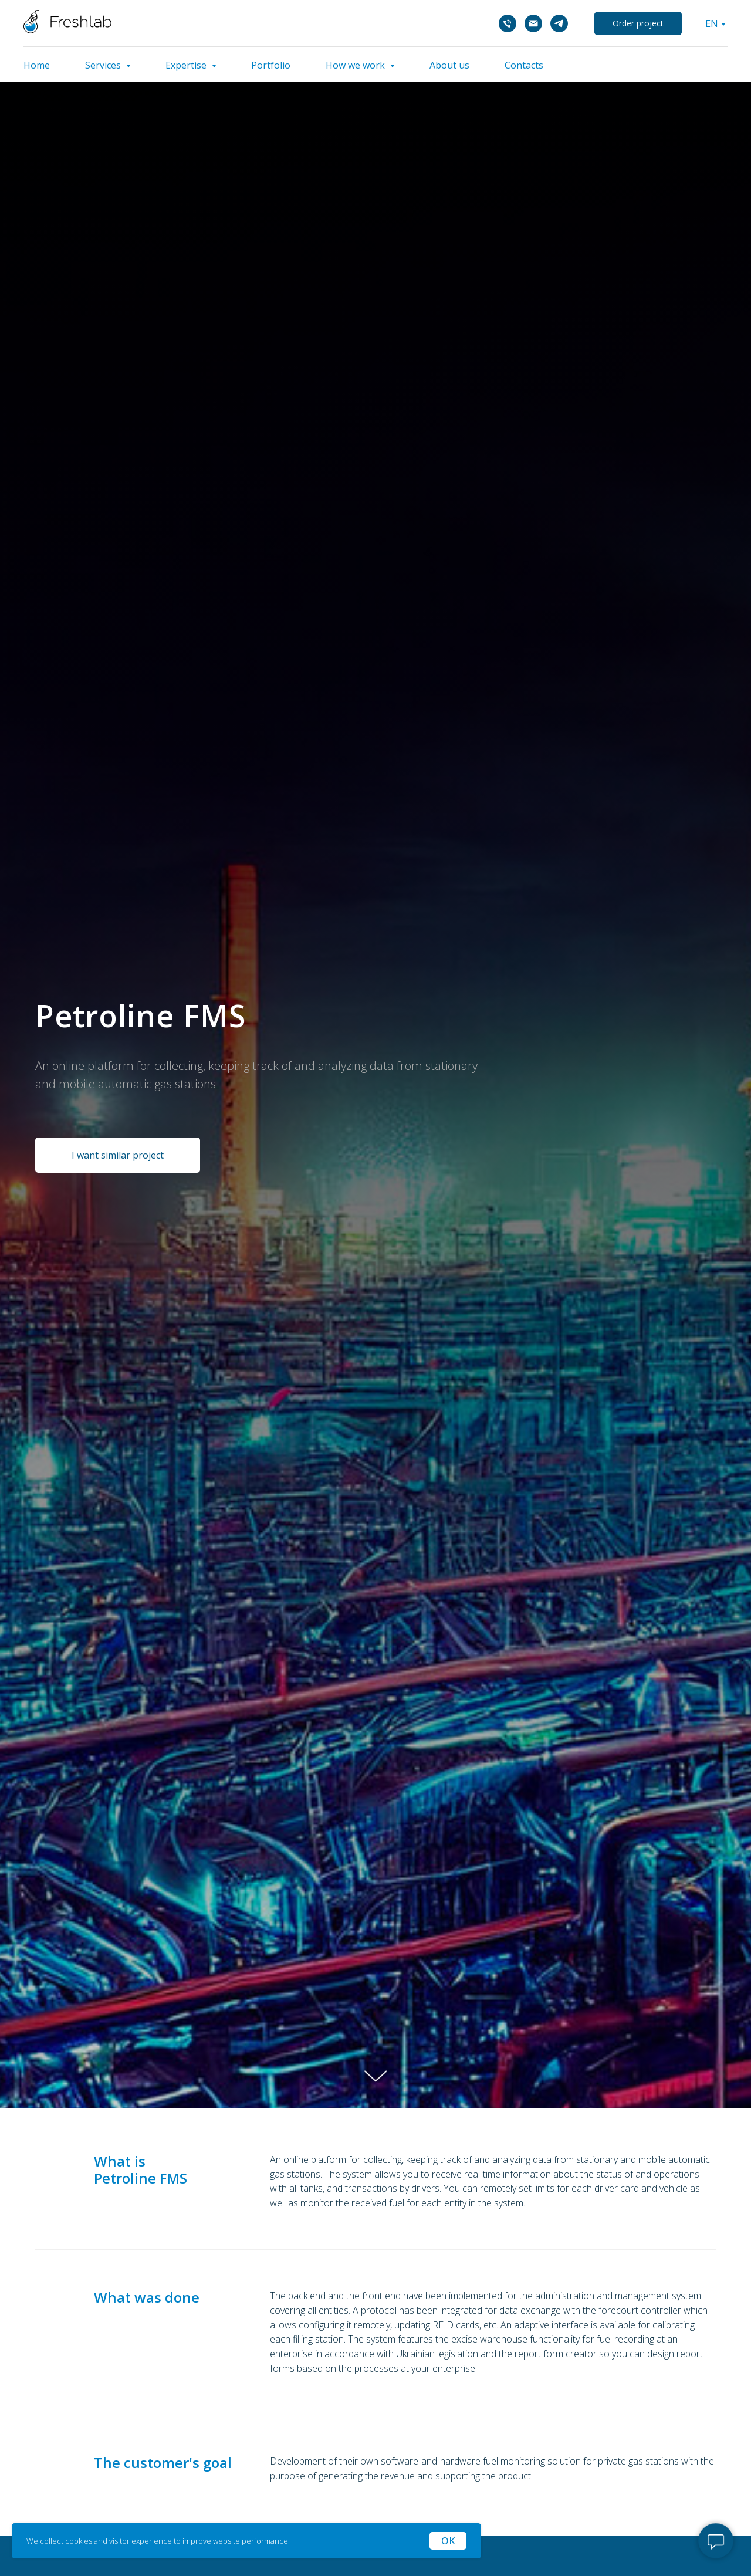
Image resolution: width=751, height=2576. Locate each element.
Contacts (524, 65)
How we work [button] (356, 65)
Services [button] (104, 65)
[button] (117, 1155)
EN (711, 23)
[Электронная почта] (533, 23)
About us (449, 65)
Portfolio (270, 65)
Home (36, 65)
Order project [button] (638, 23)
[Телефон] (507, 23)
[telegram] (559, 23)
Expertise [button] (187, 65)
